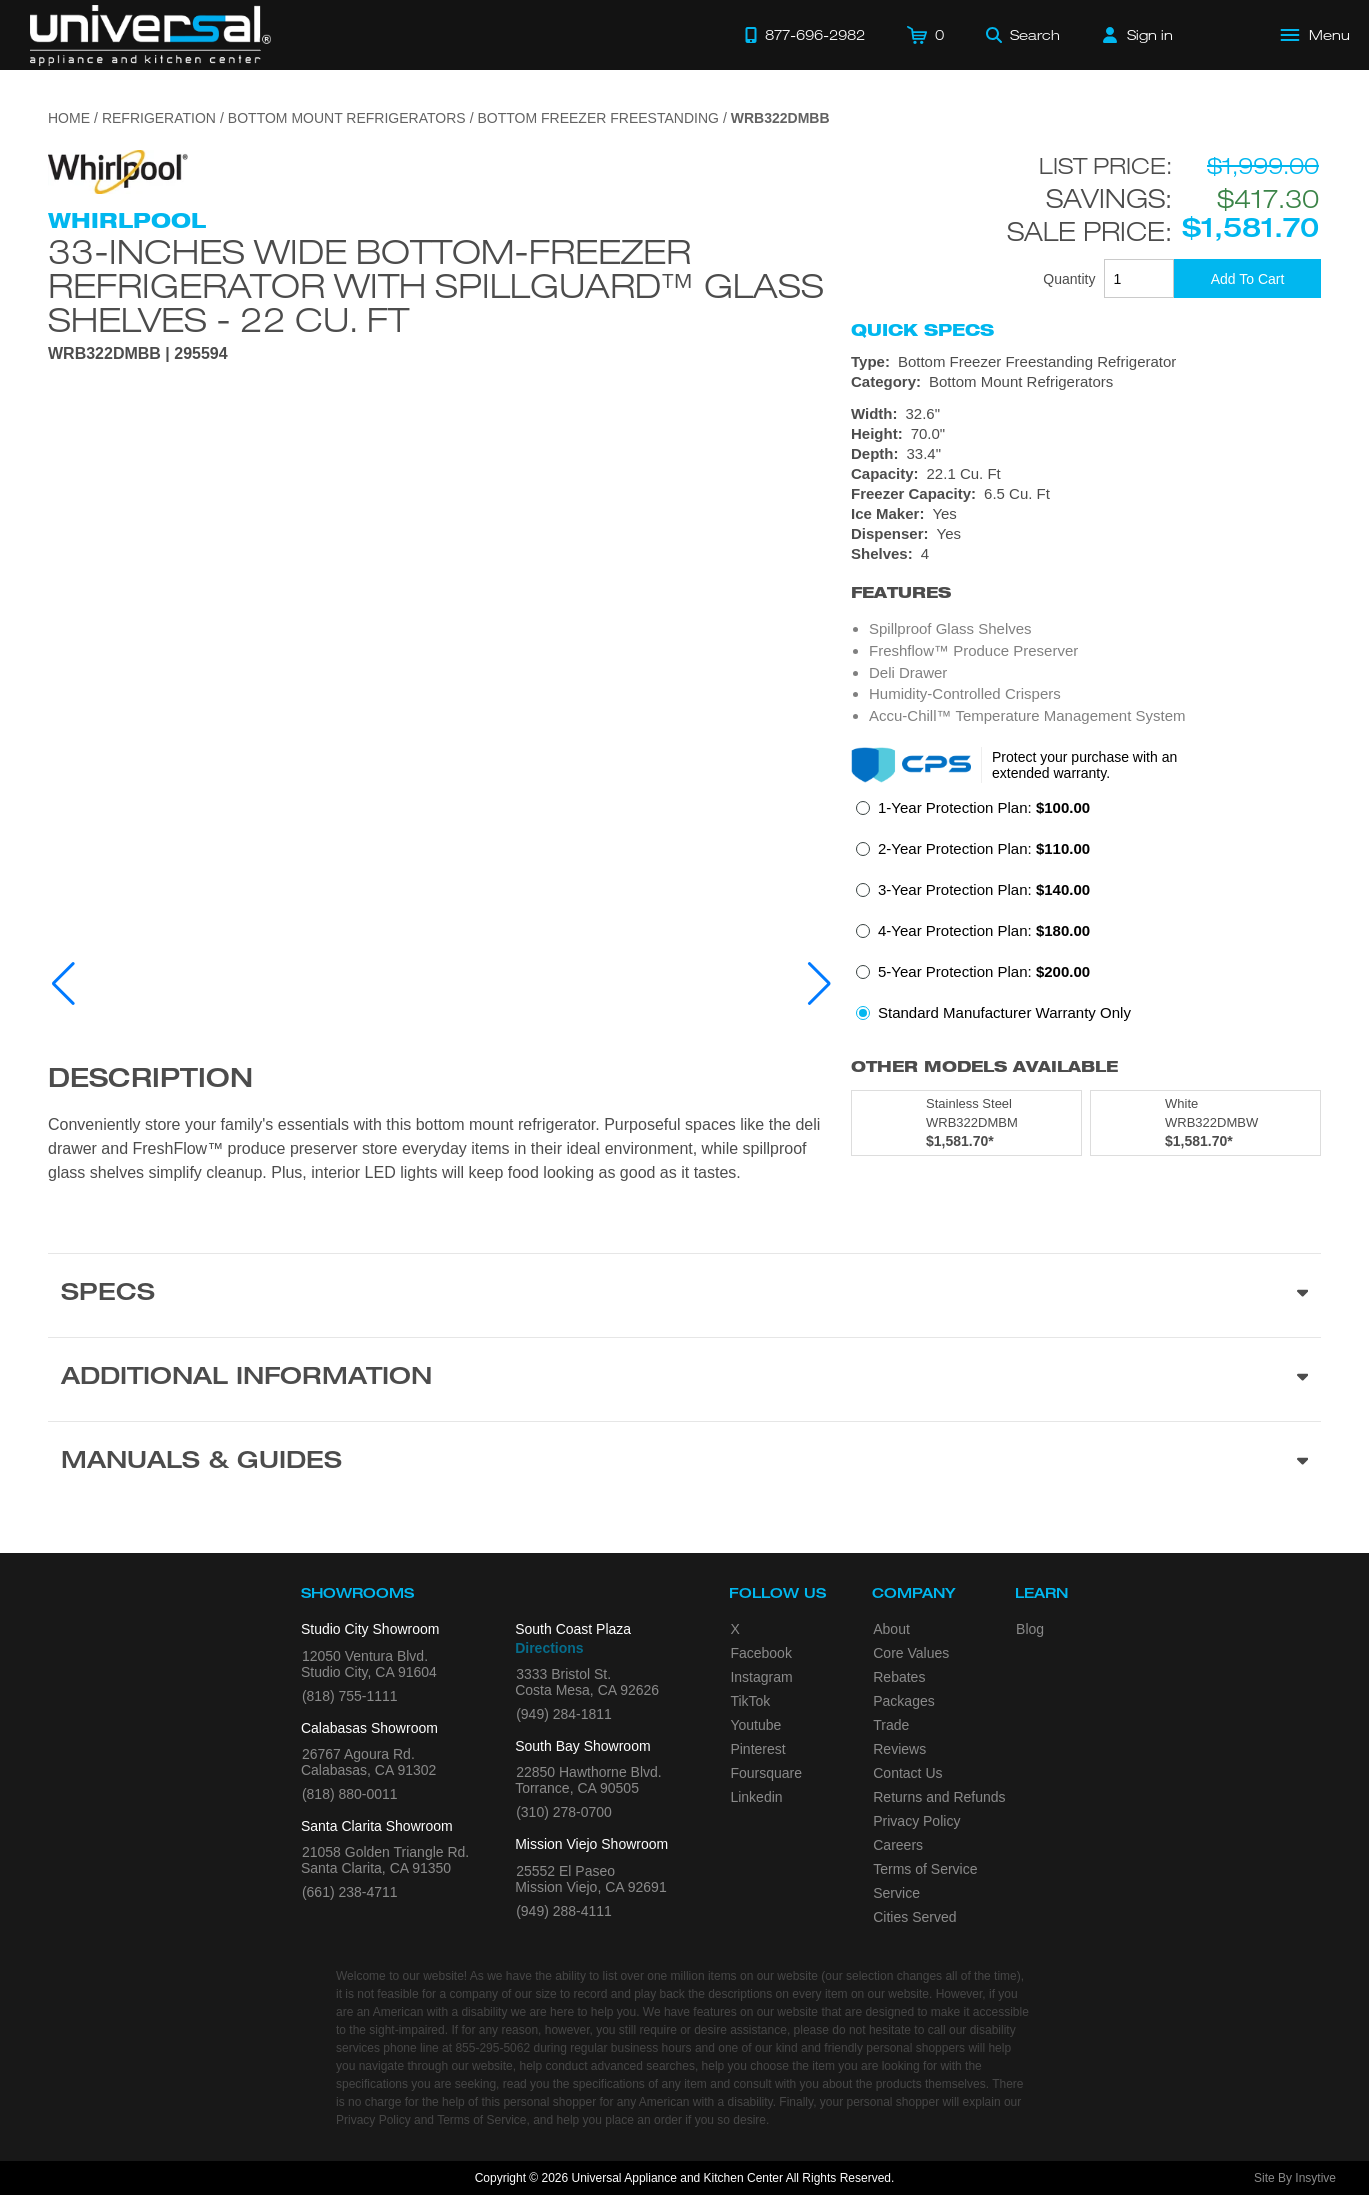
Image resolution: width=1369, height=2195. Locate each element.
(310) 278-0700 (564, 1812)
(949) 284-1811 (564, 1714)
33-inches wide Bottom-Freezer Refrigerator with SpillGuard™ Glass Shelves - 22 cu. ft (436, 285)
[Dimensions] (1086, 444)
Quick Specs (922, 330)
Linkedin (756, 1797)
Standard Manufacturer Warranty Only (1004, 1012)
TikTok (750, 1701)
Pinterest (757, 1749)
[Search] (1023, 35)
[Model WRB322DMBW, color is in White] (1205, 1123)
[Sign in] (1138, 35)
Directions (549, 1648)
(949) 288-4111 (564, 1911)
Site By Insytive (1295, 2178)
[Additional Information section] (684, 1379)
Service (896, 1893)
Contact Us (907, 1773)
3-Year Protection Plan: (984, 889)
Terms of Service (925, 1869)
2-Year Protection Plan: (984, 848)
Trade (891, 1725)
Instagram (761, 1677)
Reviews (899, 1749)
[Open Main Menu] (1316, 35)
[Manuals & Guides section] (684, 1463)
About (891, 1629)
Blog (1030, 1629)
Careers (898, 1845)
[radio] (973, 813)
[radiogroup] (1086, 916)
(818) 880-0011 (350, 1794)
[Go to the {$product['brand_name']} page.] (118, 170)
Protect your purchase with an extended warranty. (1084, 765)
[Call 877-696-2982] (805, 35)
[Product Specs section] (684, 1295)
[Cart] (925, 35)
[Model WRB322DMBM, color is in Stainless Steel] (966, 1123)
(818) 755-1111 (350, 1696)
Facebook (760, 1653)
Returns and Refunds (939, 1797)
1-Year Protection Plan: (984, 807)
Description (150, 1081)
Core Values (911, 1653)
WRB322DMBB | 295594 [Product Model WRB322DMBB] (138, 354)
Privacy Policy (916, 1821)
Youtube (755, 1725)
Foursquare (766, 1773)
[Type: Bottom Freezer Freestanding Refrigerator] (1086, 362)
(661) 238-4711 (350, 1892)
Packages (903, 1701)
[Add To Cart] (1247, 278)
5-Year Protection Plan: (984, 971)
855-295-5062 (492, 2048)
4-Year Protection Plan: (984, 930)
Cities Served (914, 1917)
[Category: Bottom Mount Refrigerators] (1086, 382)
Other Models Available (984, 1066)
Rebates (899, 1677)
